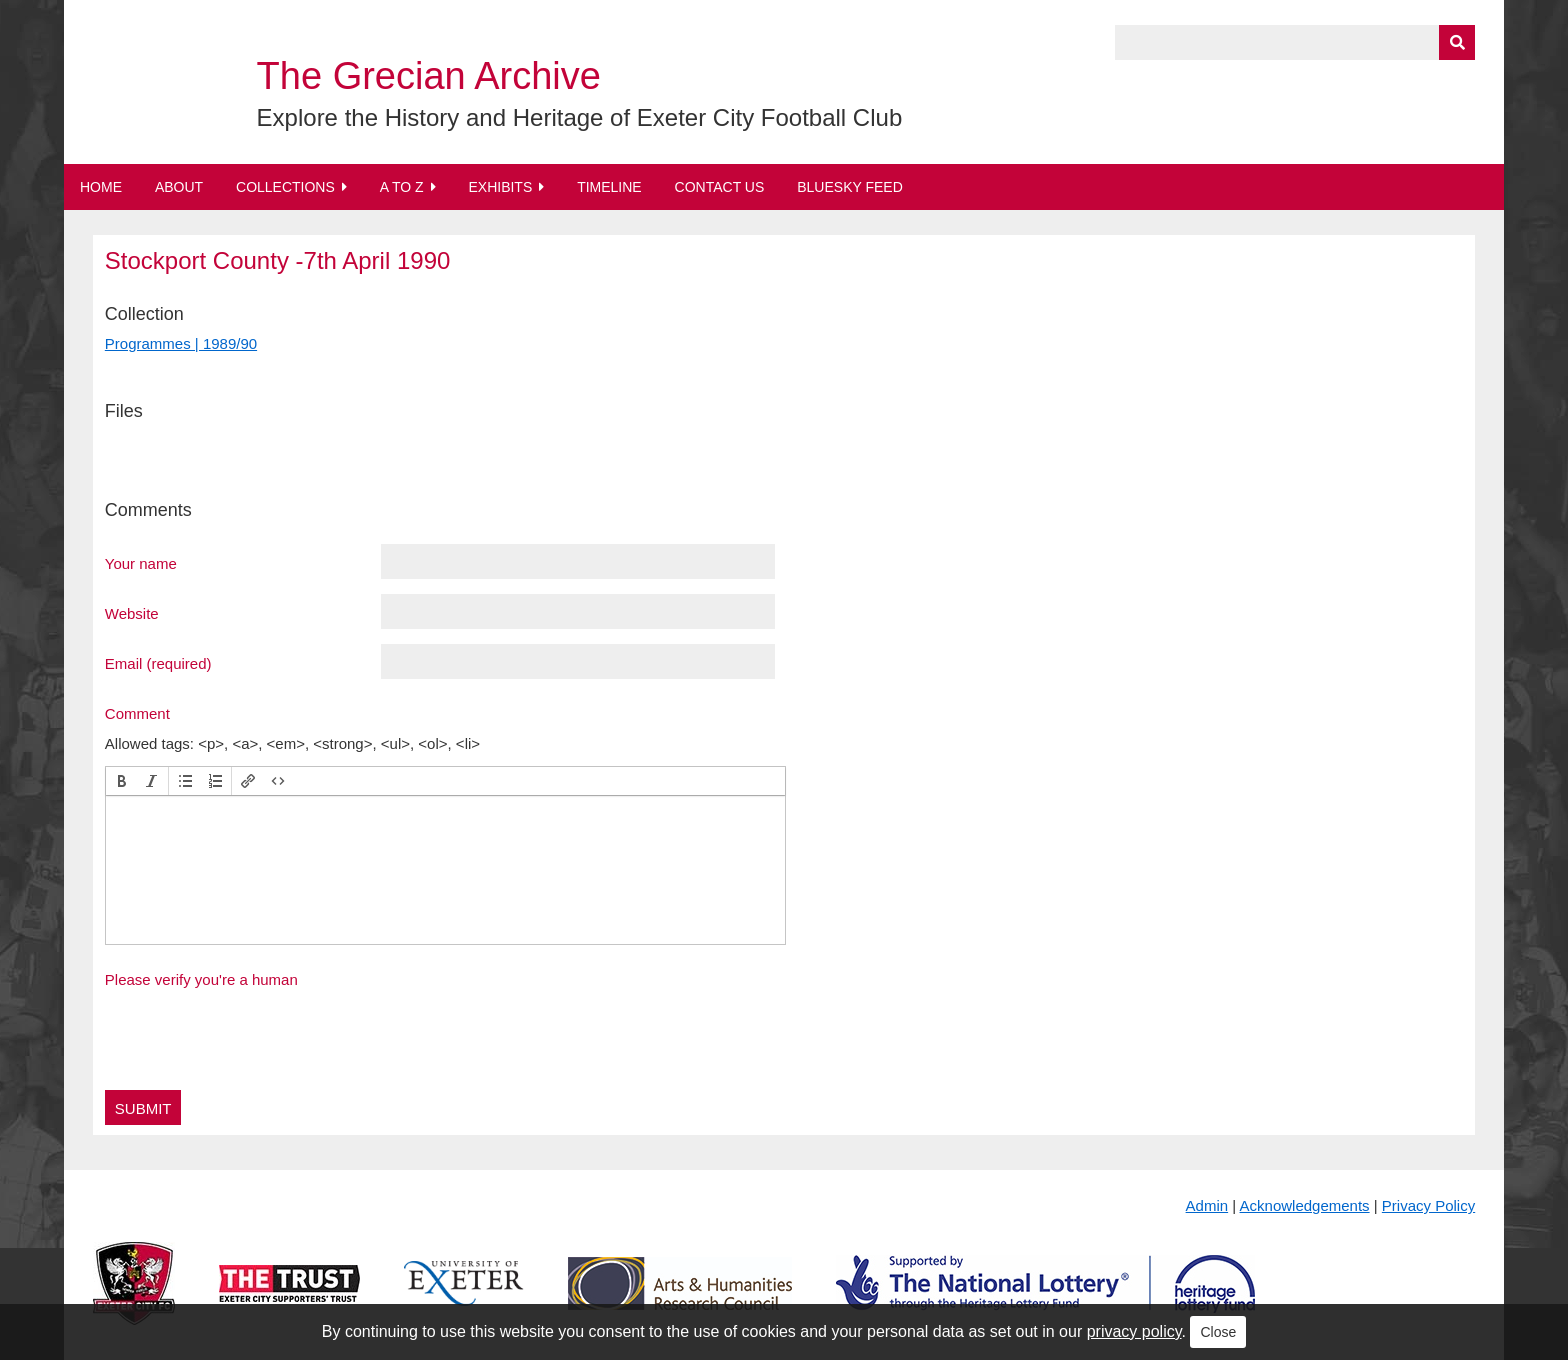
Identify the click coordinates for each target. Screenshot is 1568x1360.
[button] (122, 781)
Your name (141, 563)
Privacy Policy (1428, 1205)
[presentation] (122, 781)
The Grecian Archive (429, 76)
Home (101, 187)
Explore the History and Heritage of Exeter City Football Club (580, 117)
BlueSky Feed (850, 187)
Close (1218, 1332)
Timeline (609, 187)
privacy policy (1134, 1331)
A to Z (402, 187)
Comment (137, 713)
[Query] (1295, 42)
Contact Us (720, 187)
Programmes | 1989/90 (181, 343)
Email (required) (158, 663)
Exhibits (500, 187)
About (179, 187)
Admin (1207, 1205)
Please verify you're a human (201, 979)
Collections (285, 187)
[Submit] (1457, 42)
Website (132, 613)
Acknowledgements (1305, 1205)
